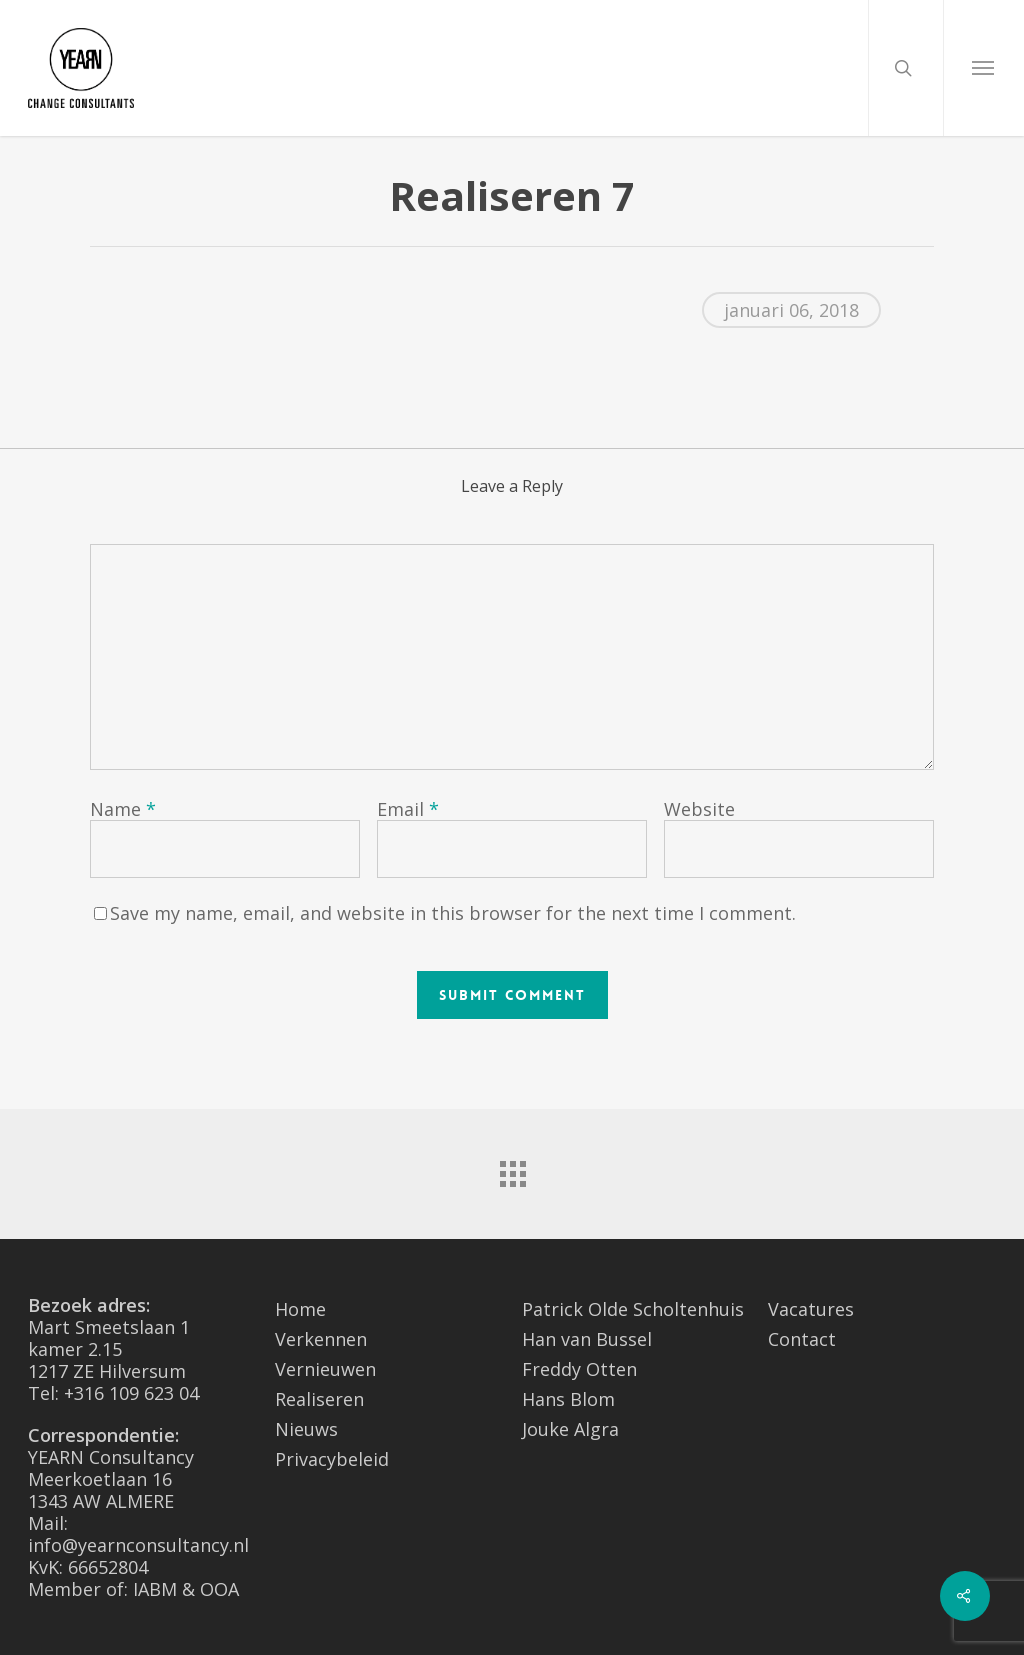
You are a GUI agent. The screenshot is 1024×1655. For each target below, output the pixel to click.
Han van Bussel (587, 1339)
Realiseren (319, 1399)
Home (300, 1309)
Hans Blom (568, 1399)
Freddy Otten (579, 1369)
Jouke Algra (570, 1429)
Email (408, 809)
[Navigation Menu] (983, 68)
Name (123, 809)
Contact (802, 1339)
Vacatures (811, 1309)
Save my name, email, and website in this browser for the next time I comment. (453, 913)
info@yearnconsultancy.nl (138, 1545)
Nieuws (306, 1429)
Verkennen (321, 1339)
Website (699, 809)
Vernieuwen (325, 1369)
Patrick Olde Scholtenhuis (633, 1309)
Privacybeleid (332, 1459)
